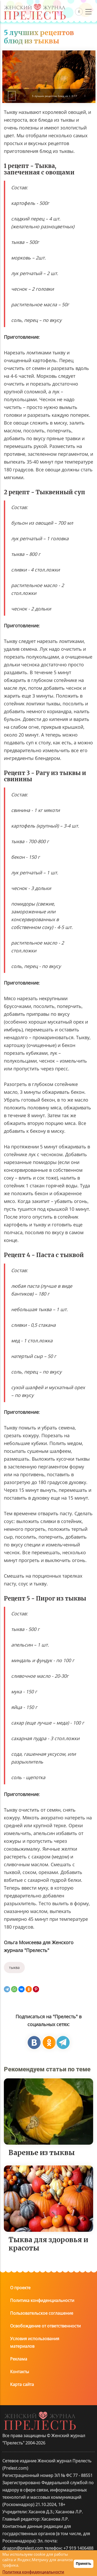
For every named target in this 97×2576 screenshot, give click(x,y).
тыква (14, 2037)
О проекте (20, 2358)
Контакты (19, 2442)
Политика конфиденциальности (42, 2370)
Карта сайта (22, 2454)
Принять (83, 2563)
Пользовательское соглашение (41, 2383)
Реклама (18, 2429)
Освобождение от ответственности (45, 2396)
